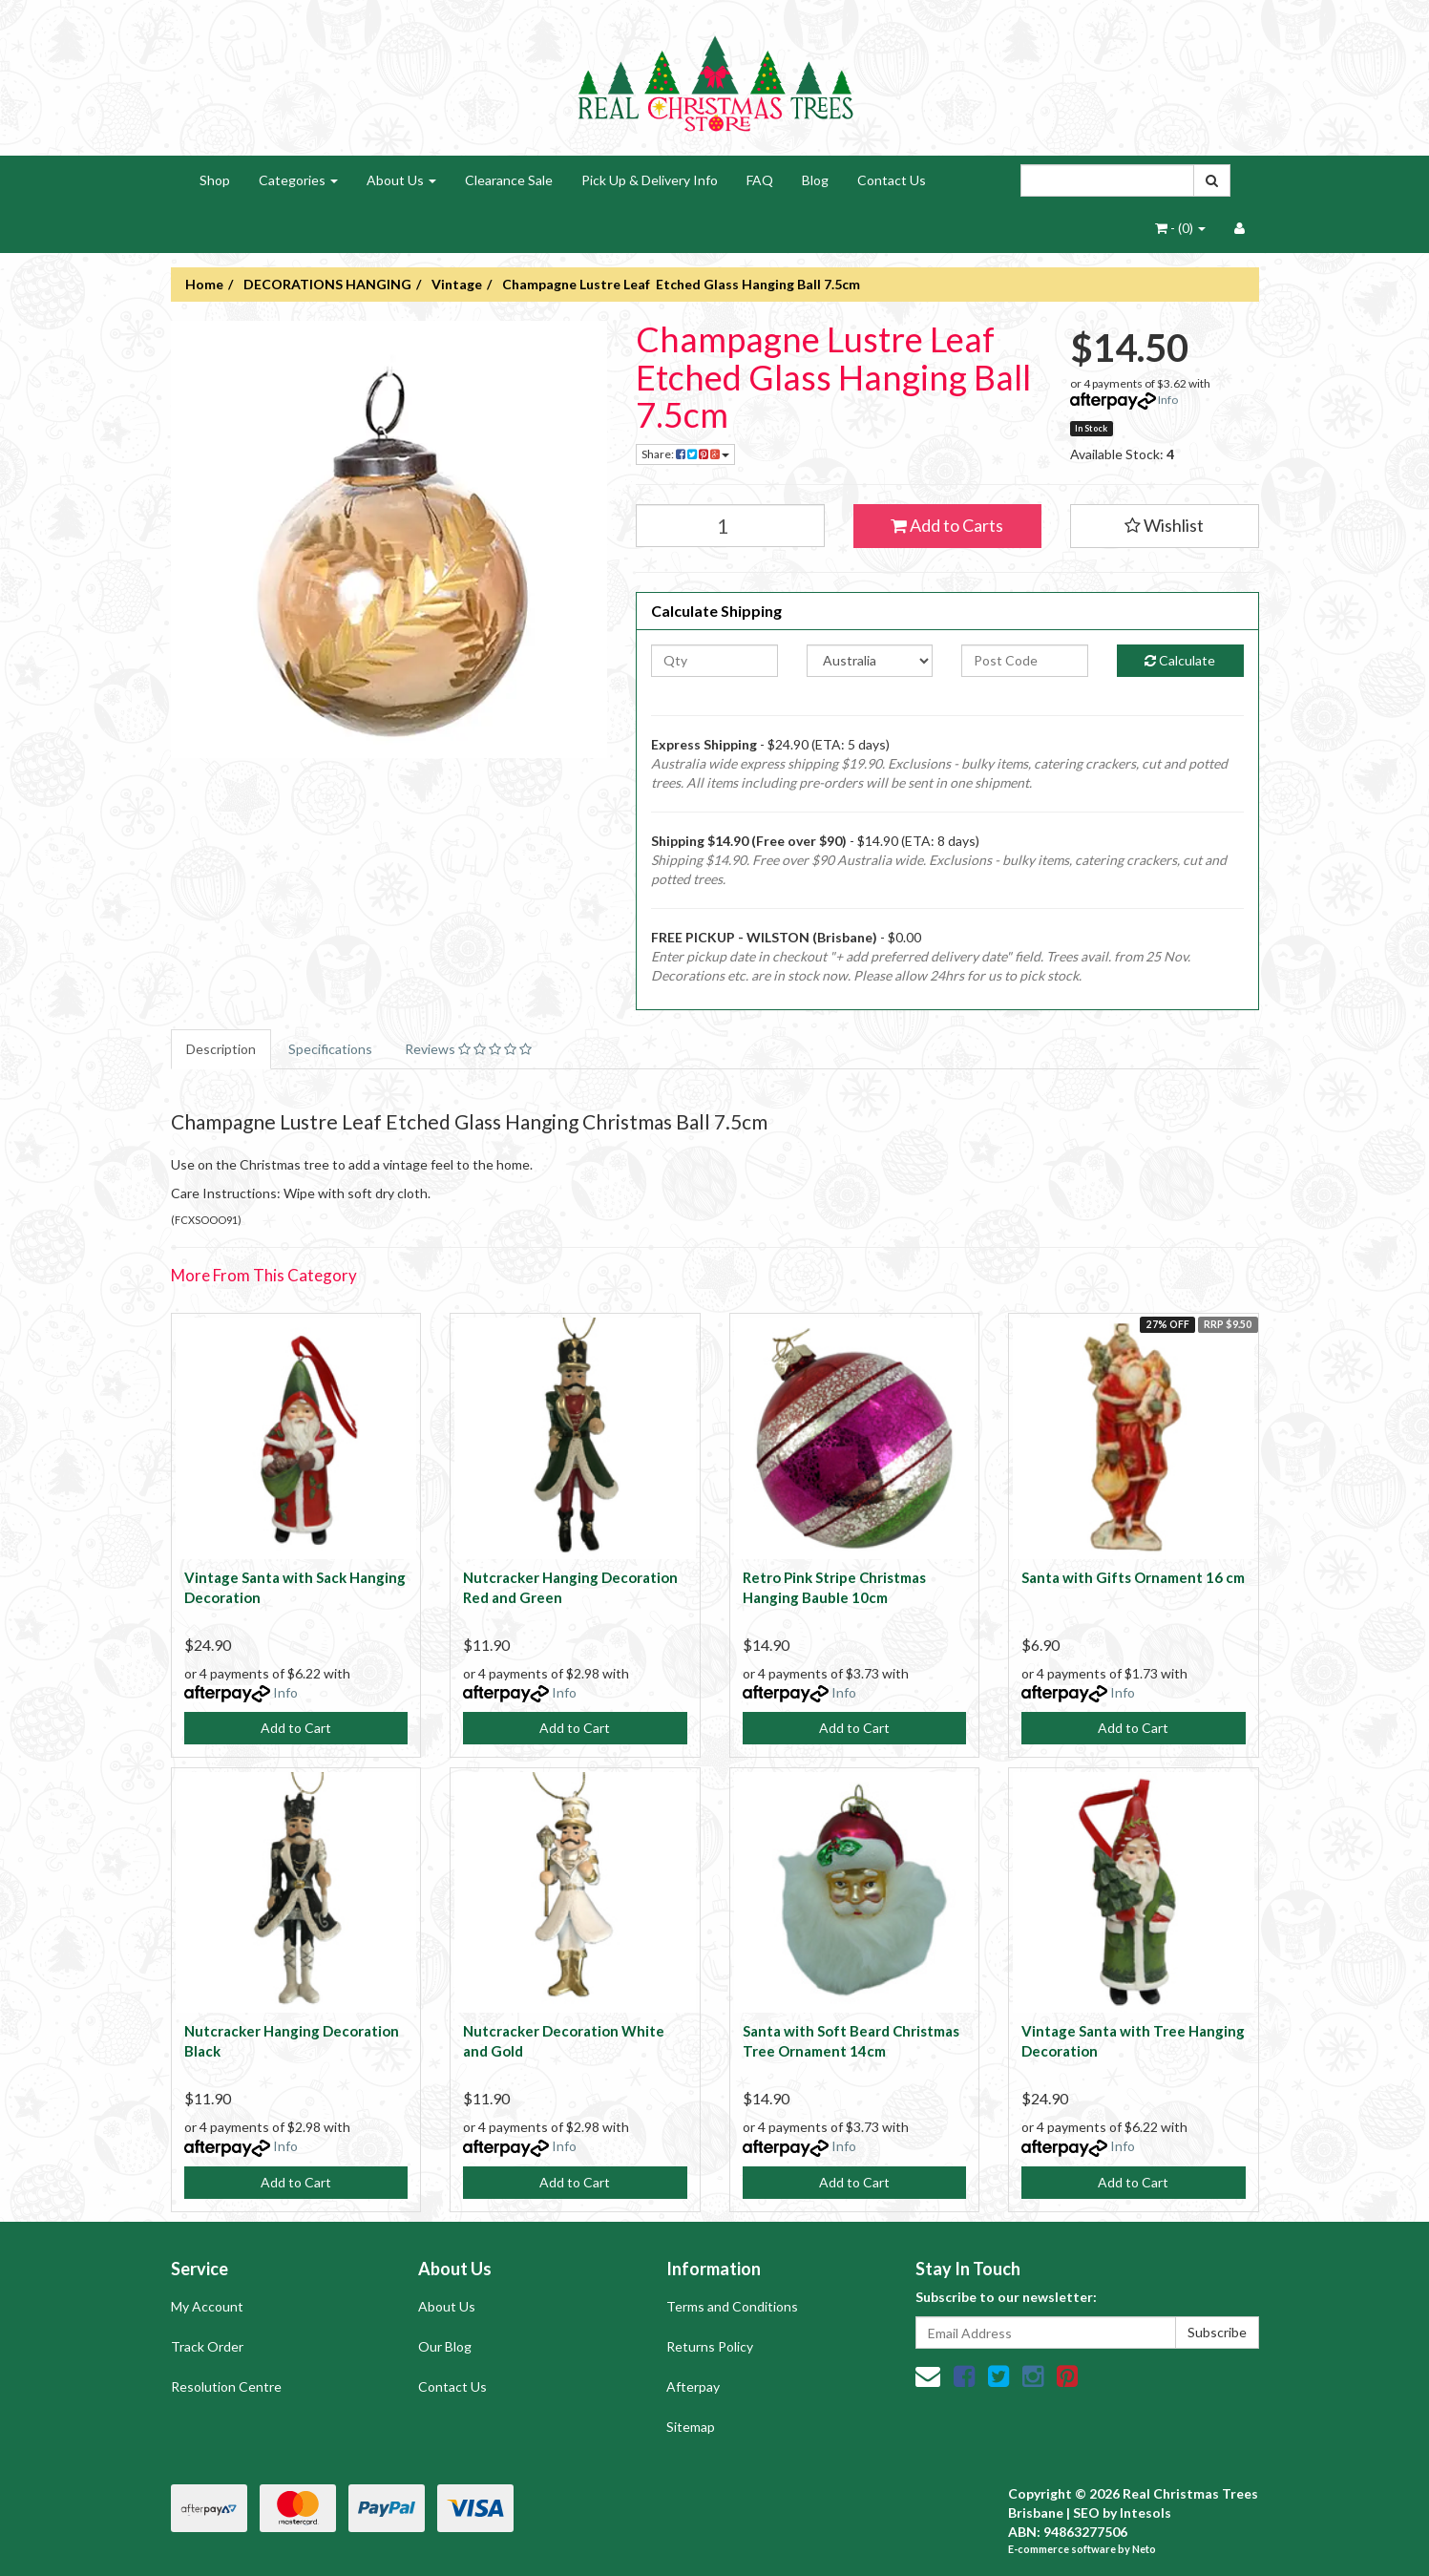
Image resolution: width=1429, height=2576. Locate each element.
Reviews (468, 1049)
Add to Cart (296, 1728)
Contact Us (891, 180)
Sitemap (690, 2426)
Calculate (1180, 660)
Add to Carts (947, 525)
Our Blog (445, 2346)
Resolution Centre (226, 2386)
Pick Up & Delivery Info (649, 180)
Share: (685, 454)
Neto (1144, 2549)
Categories (298, 180)
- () (1180, 228)
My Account (207, 2306)
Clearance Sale (509, 180)
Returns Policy (709, 2346)
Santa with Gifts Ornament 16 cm (1133, 1577)
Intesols (1145, 2512)
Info (1168, 399)
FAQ (759, 180)
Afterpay (693, 2386)
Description (221, 1049)
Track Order (207, 2346)
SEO (1086, 2512)
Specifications (330, 1049)
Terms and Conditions (732, 2306)
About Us (401, 180)
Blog (815, 180)
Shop (215, 180)
